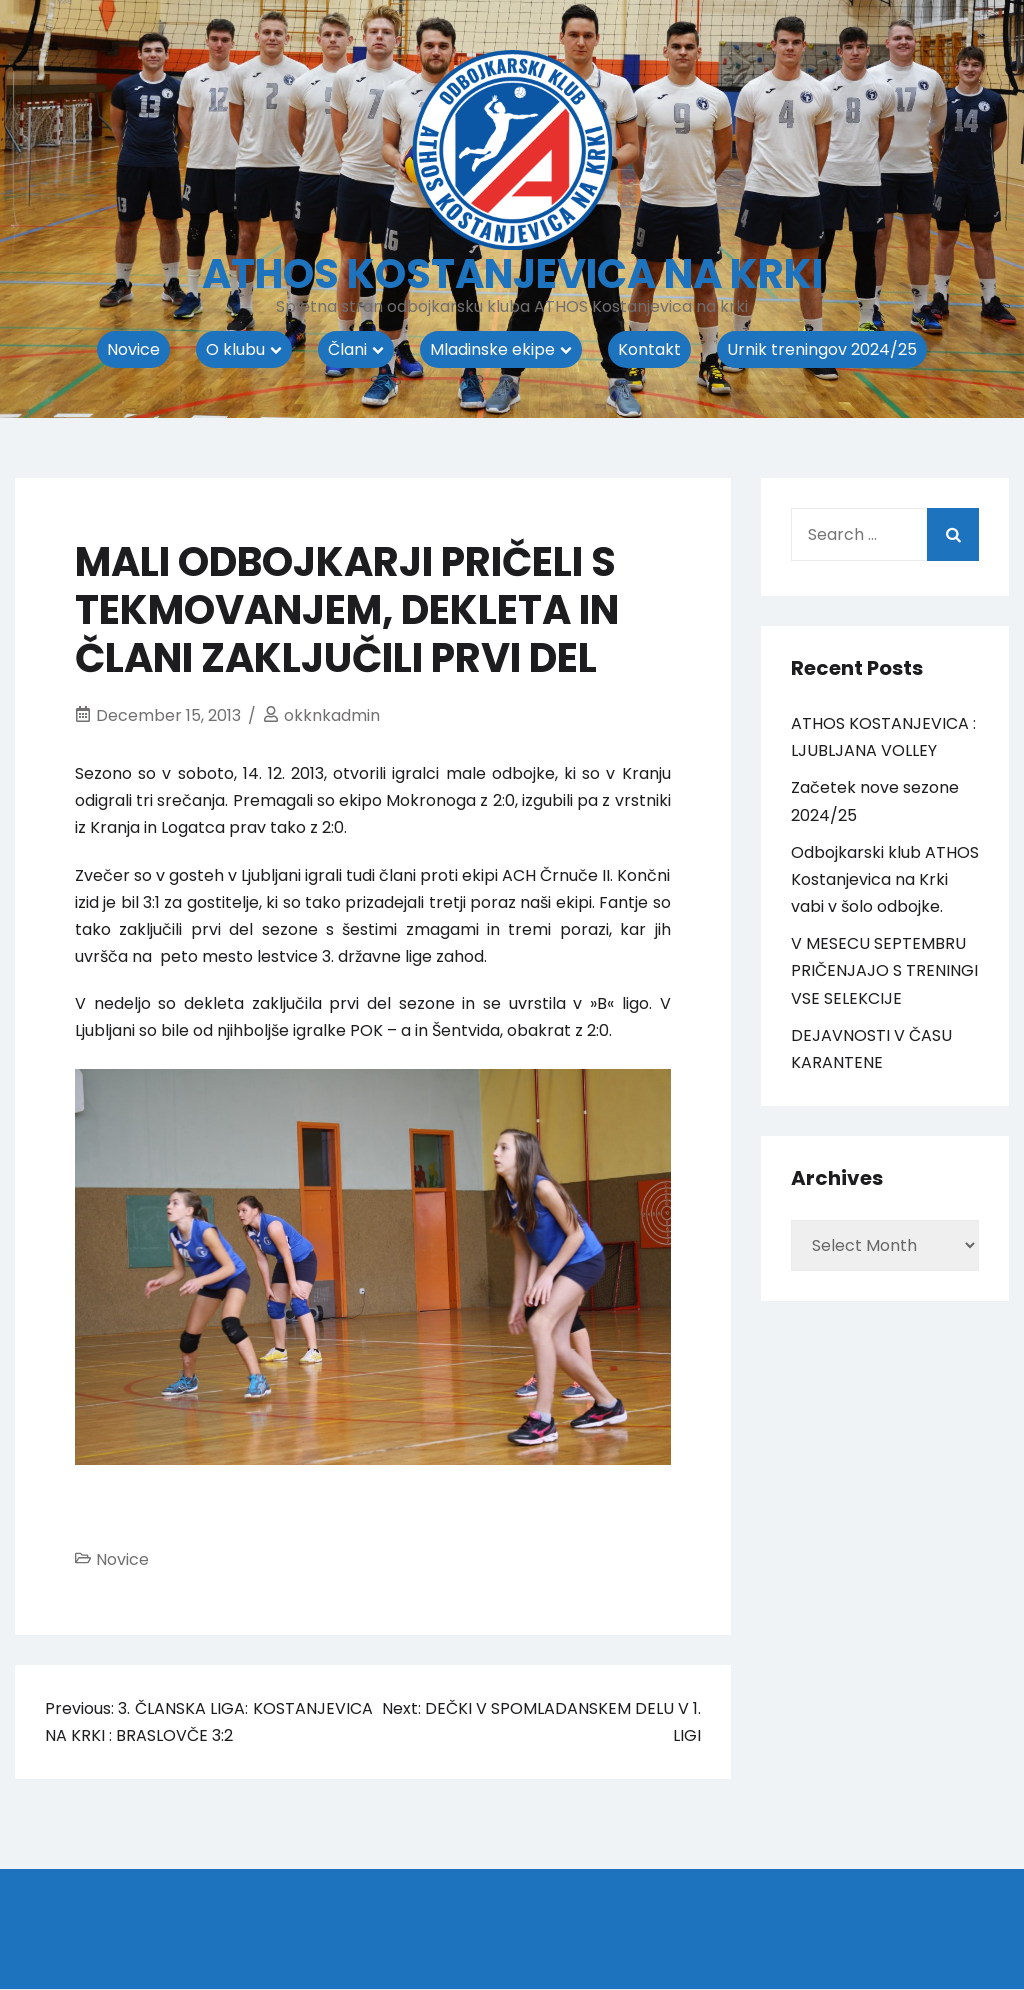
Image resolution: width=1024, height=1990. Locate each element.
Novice (133, 349)
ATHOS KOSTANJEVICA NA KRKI (512, 274)
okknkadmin (332, 715)
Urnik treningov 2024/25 (822, 349)
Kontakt (649, 349)
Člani (347, 349)
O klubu (235, 349)
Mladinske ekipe (492, 349)
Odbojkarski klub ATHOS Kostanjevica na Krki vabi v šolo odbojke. (885, 879)
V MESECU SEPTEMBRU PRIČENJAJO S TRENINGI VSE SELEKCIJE (884, 970)
